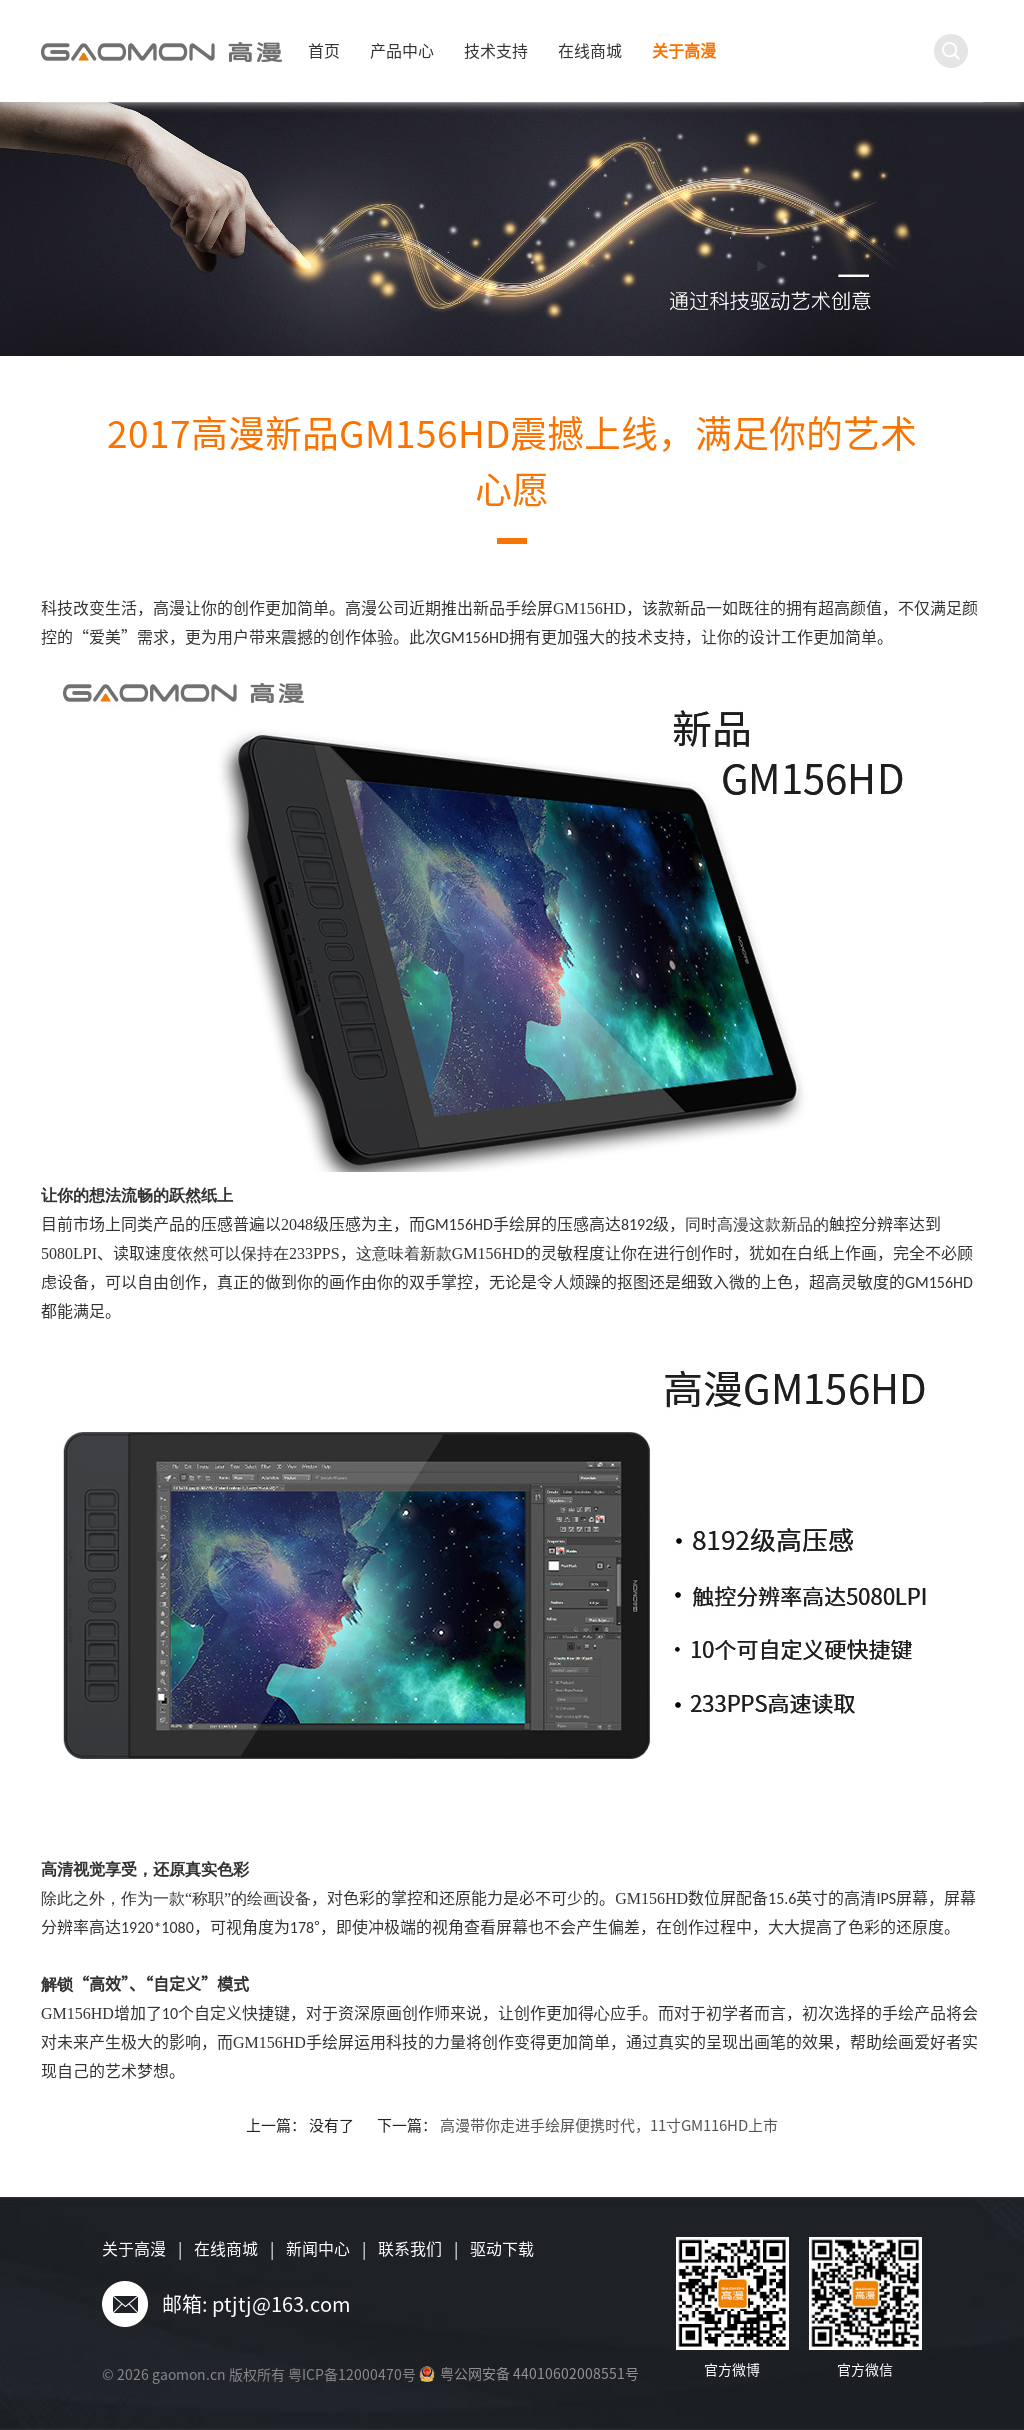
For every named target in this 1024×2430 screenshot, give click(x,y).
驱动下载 (502, 2249)
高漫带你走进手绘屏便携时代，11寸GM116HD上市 (609, 2125)
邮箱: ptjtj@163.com (256, 2304)
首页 (324, 51)
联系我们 (410, 2249)
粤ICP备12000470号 (352, 2375)
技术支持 (496, 51)
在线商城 (590, 51)
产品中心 (402, 51)
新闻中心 (318, 2249)
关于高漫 (684, 51)
